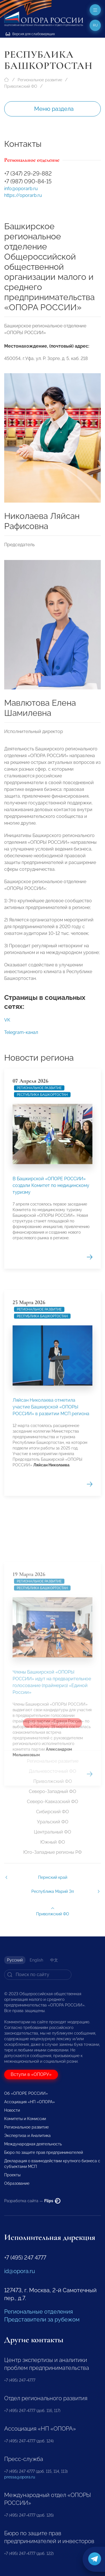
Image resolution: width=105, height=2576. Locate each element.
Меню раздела (54, 108)
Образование (16, 2183)
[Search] (37, 1975)
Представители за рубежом (42, 2319)
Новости (12, 2110)
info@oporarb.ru (21, 188)
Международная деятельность (33, 2144)
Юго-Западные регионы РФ (52, 1852)
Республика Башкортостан (42, 1215)
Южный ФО (52, 1842)
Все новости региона (52, 1722)
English (36, 1960)
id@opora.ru (19, 2271)
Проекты (12, 2175)
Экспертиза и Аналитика (27, 2135)
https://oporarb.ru (23, 195)
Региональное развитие (40, 80)
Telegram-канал (21, 1036)
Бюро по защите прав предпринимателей (43, 2152)
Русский (15, 1960)
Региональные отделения (38, 2311)
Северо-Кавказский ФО (52, 1801)
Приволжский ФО (20, 86)
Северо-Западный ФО (52, 1791)
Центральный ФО (52, 1832)
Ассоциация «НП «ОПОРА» (29, 2102)
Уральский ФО (52, 1821)
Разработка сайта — (32, 2201)
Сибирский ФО (52, 1811)
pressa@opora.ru (19, 2477)
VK (7, 1023)
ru (95, 25)
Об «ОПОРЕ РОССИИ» (26, 2093)
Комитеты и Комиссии (25, 2118)
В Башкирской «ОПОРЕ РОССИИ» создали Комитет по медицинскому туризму (51, 1305)
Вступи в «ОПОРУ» (31, 2074)
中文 (54, 1960)
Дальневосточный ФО (52, 1771)
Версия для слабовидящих (30, 34)
